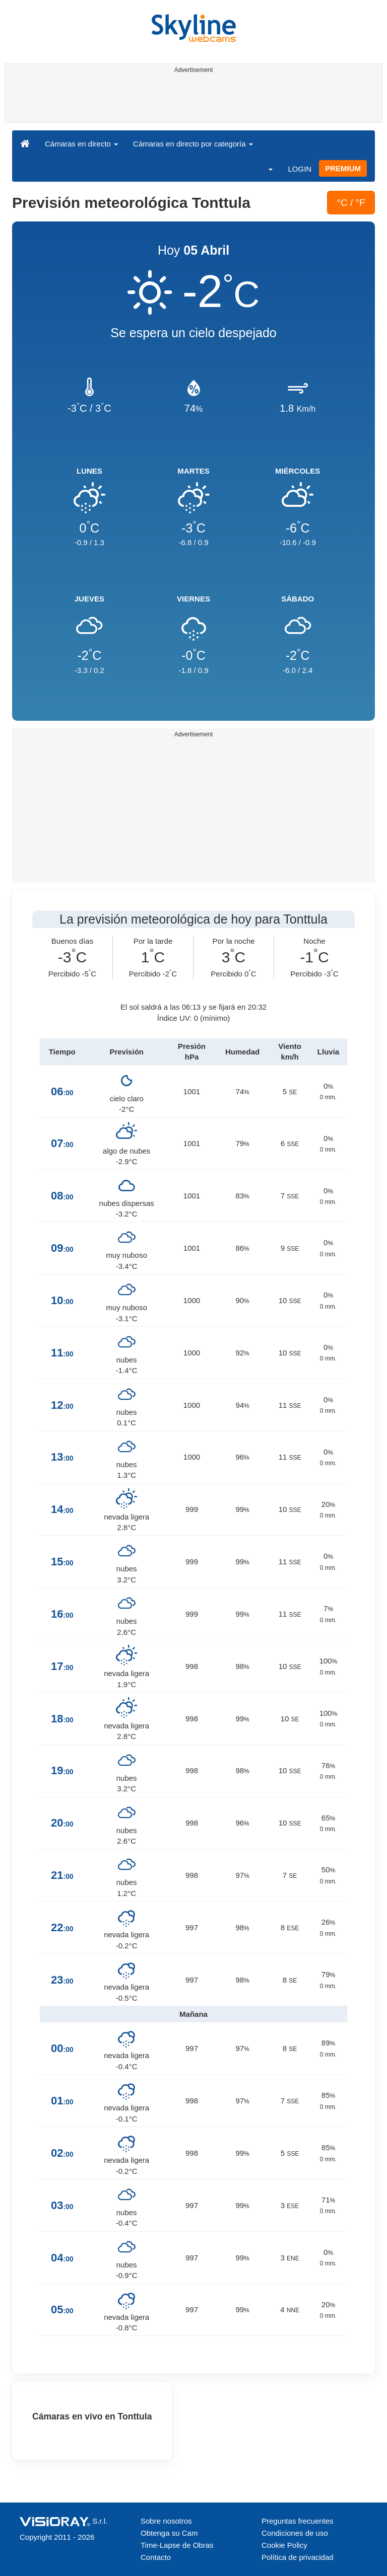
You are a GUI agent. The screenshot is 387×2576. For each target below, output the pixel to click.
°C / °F (351, 202)
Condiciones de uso (295, 2533)
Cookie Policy (284, 2545)
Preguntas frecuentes (298, 2521)
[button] (264, 168)
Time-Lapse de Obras (177, 2545)
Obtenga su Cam (169, 2533)
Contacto (156, 2557)
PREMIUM (343, 168)
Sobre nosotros (166, 2521)
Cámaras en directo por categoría (193, 143)
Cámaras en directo (81, 143)
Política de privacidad (298, 2557)
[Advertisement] (191, 99)
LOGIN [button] (299, 169)
